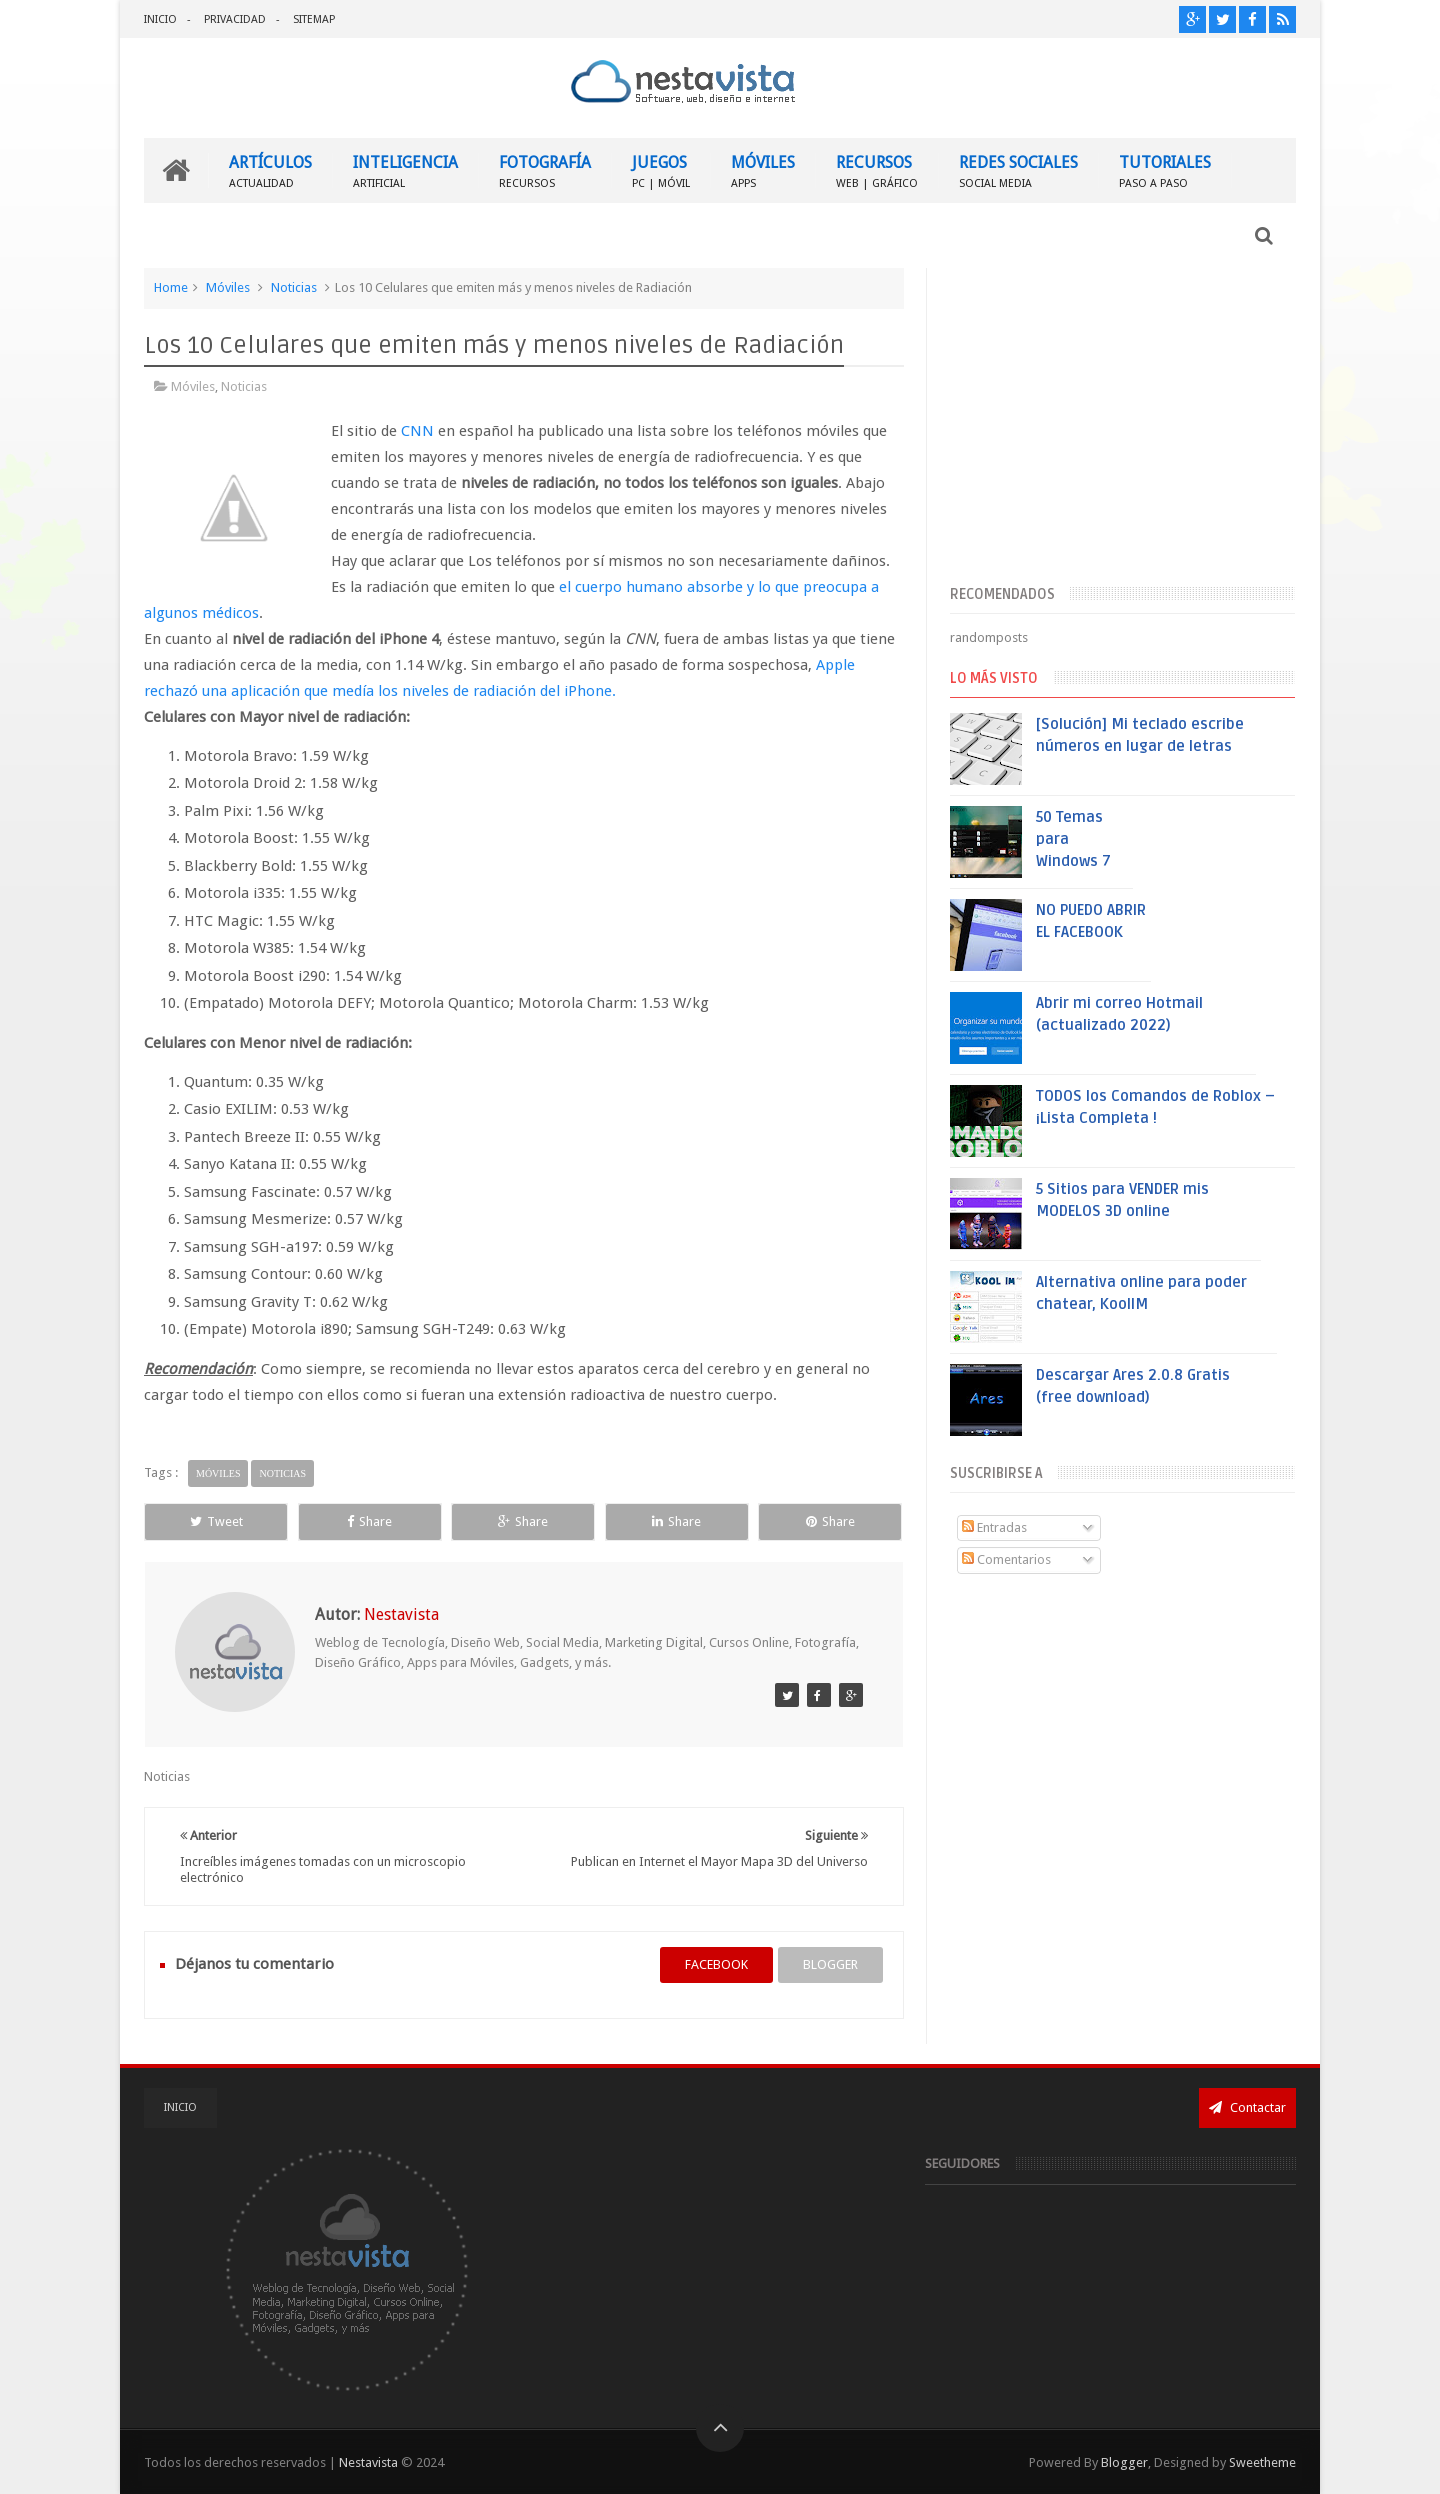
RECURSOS (877, 170)
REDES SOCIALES (1018, 170)
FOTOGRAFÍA (545, 170)
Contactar (1247, 2107)
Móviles (228, 287)
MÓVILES (763, 170)
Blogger (1124, 2462)
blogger (830, 1964)
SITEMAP (314, 19)
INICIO (160, 19)
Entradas (994, 1527)
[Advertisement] (1122, 423)
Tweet (216, 1521)
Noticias (294, 287)
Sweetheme (1262, 2462)
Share (369, 1521)
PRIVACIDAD (235, 19)
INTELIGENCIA (405, 170)
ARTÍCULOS (270, 170)
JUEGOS (661, 170)
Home (171, 287)
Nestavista (368, 2462)
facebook (716, 1964)
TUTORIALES (1165, 170)
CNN (417, 431)
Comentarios (1006, 1559)
